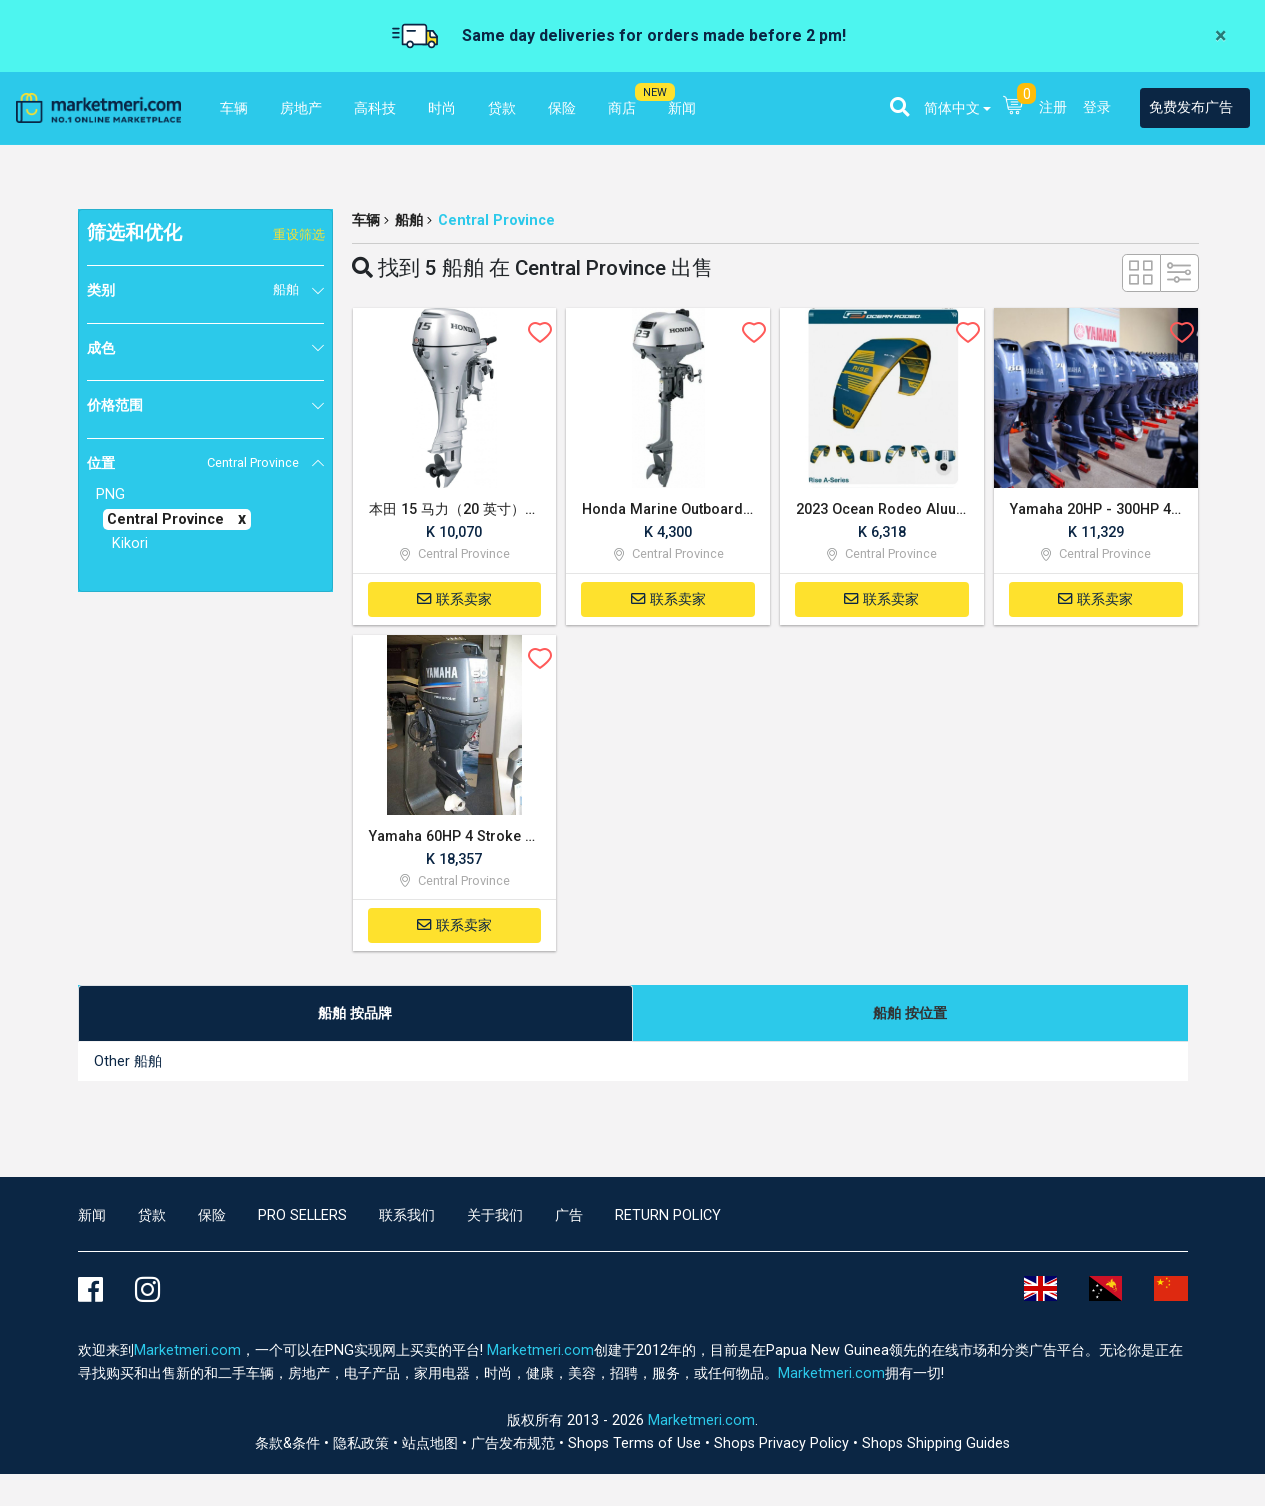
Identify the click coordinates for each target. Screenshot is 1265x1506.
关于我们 (495, 1215)
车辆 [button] (234, 108)
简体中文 (952, 108)
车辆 (366, 220)
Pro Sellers (302, 1215)
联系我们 (407, 1215)
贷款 (152, 1215)
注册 (1053, 107)
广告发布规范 (515, 1443)
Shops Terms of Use (636, 1443)
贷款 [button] (502, 108)
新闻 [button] (682, 108)
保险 (212, 1215)
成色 (101, 348)
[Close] (1220, 36)
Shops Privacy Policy (783, 1443)
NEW (655, 92)
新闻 (92, 1215)
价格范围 (115, 405)
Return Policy (668, 1215)
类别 (193, 290)
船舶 (409, 220)
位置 (193, 463)
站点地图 (432, 1443)
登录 (1097, 107)
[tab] (355, 1013)
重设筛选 (299, 234)
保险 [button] (562, 108)
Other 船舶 (128, 1061)
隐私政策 (363, 1443)
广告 (569, 1215)
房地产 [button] (301, 108)
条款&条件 (289, 1443)
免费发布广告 (1191, 107)
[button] (899, 107)
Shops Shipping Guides (936, 1443)
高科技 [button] (375, 108)
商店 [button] (622, 108)
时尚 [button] (442, 108)
